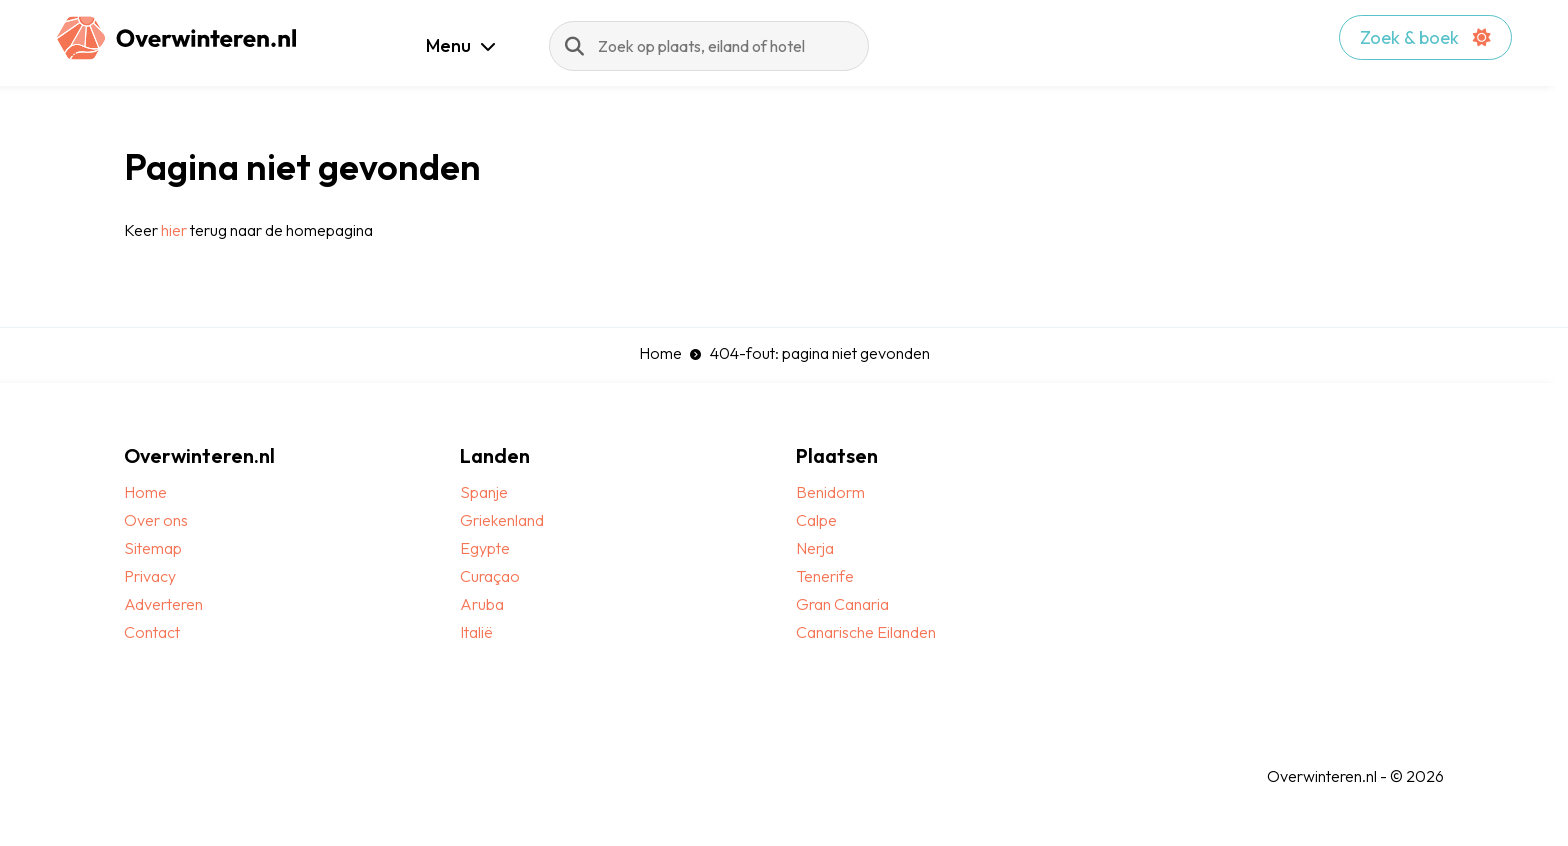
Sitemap (153, 548)
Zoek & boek (1425, 37)
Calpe (816, 520)
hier (174, 230)
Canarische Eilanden (866, 632)
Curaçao (490, 576)
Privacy (150, 576)
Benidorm (830, 492)
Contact (152, 632)
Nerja (815, 548)
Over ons (156, 520)
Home (660, 353)
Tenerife (825, 576)
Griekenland (502, 520)
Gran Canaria (842, 604)
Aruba (482, 604)
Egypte (485, 548)
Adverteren (163, 604)
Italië (476, 632)
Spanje (484, 492)
